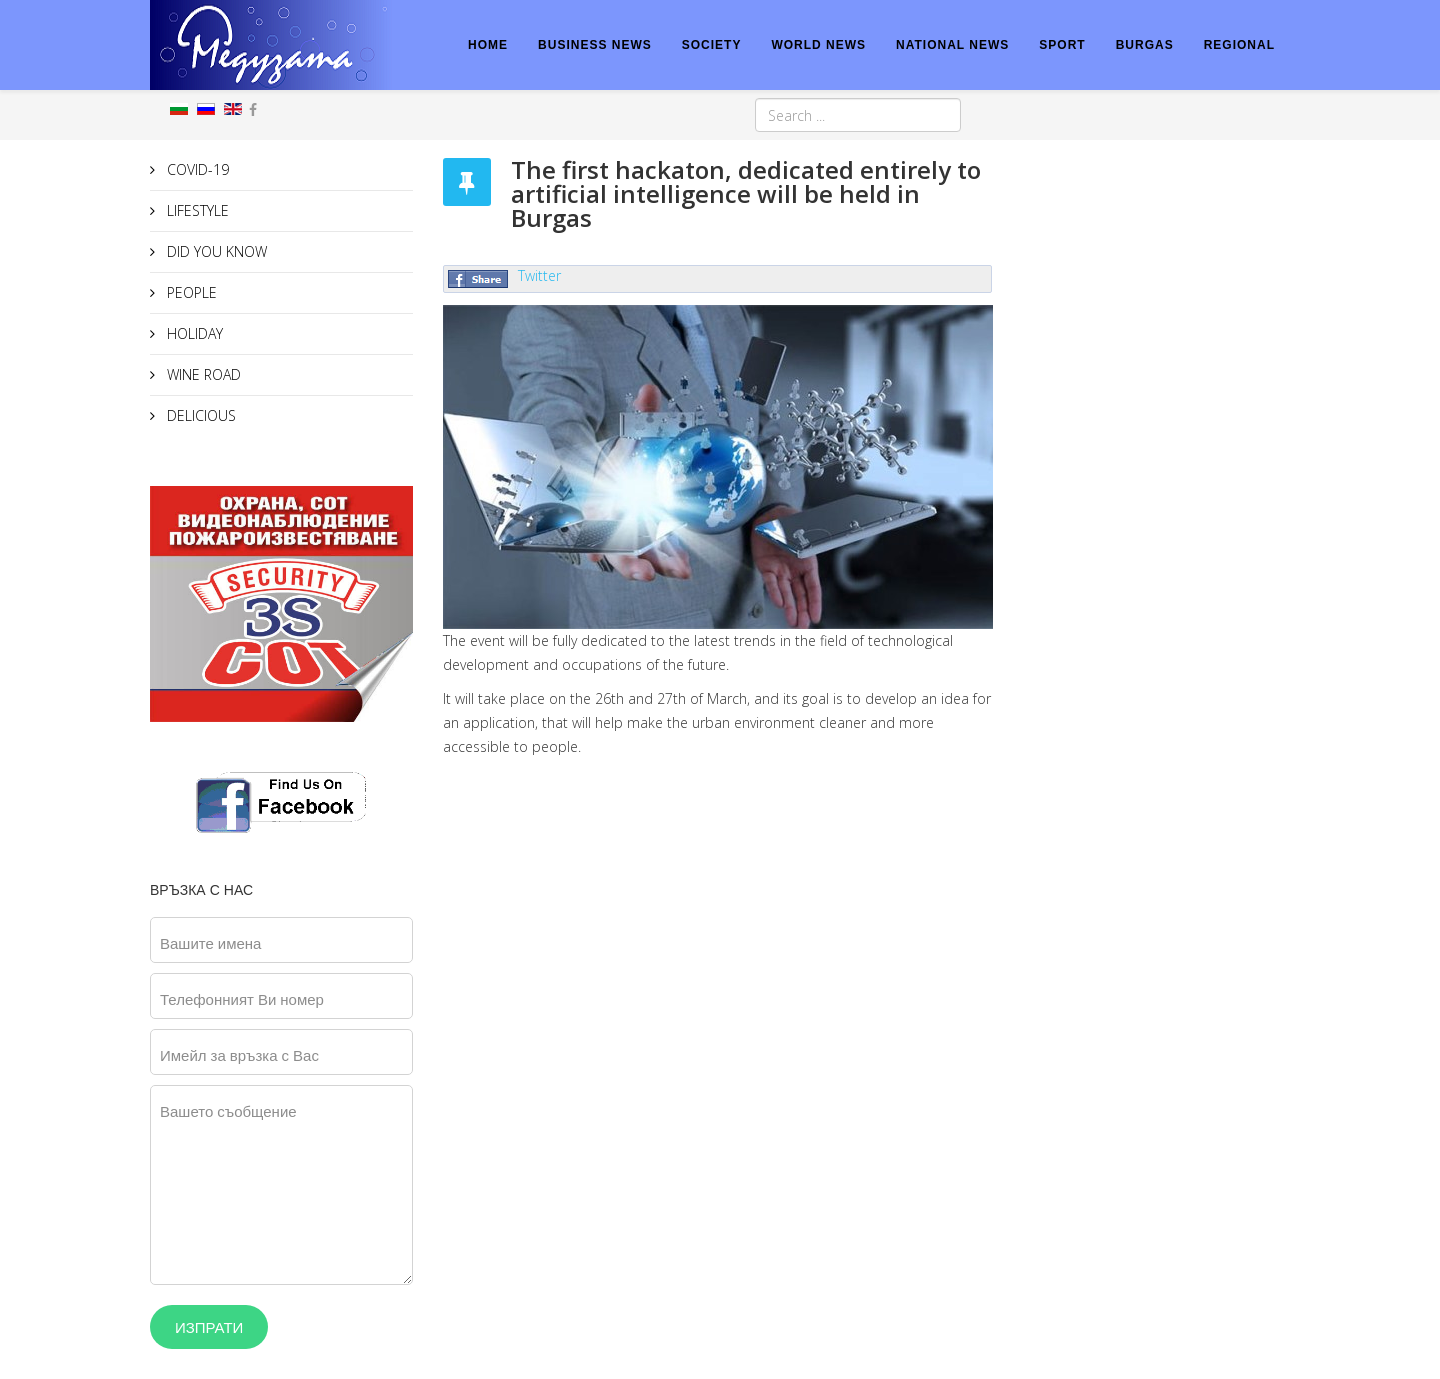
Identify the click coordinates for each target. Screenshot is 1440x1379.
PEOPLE (190, 292)
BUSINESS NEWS (595, 45)
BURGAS (1145, 45)
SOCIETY (712, 45)
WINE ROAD (202, 374)
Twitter (539, 275)
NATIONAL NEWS (952, 45)
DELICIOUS (199, 415)
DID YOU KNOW (215, 251)
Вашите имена (210, 943)
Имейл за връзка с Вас (239, 1055)
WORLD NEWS (818, 45)
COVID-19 (196, 169)
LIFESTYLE (196, 210)
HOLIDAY (193, 333)
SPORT (1062, 45)
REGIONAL (1239, 45)
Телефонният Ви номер (242, 999)
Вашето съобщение (228, 1111)
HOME (488, 45)
